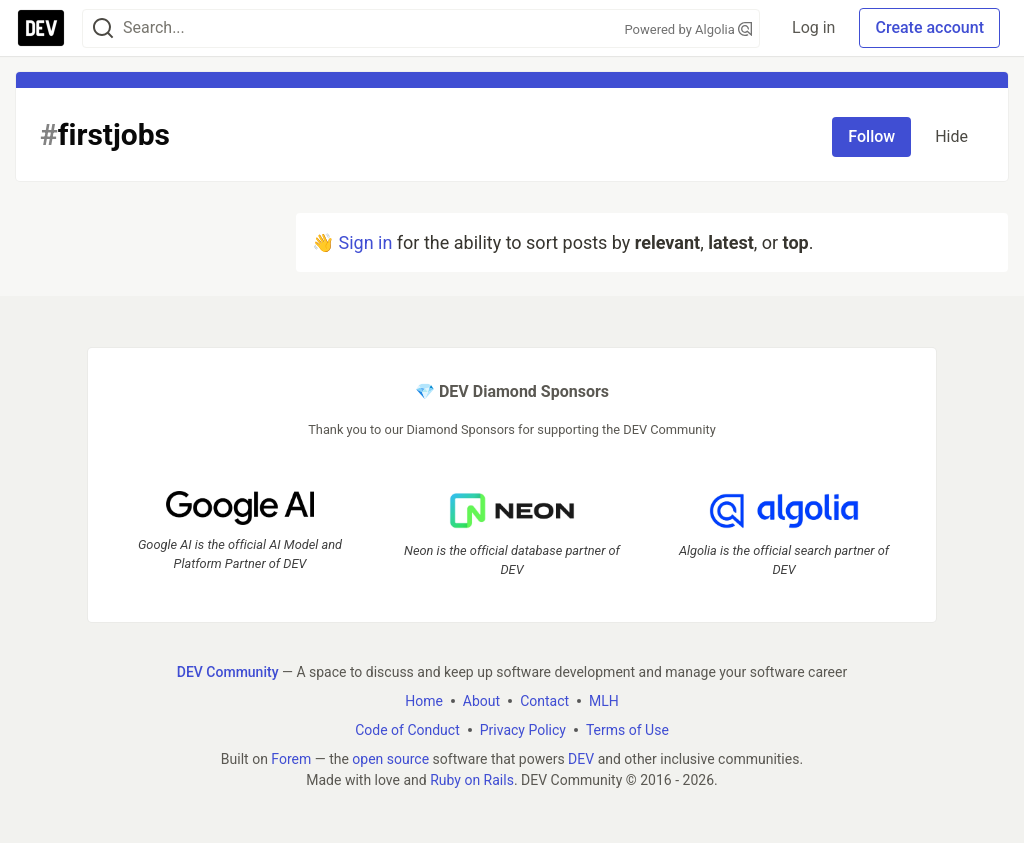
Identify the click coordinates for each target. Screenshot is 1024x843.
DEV (581, 759)
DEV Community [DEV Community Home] (228, 672)
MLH (604, 701)
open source (390, 759)
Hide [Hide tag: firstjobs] (951, 136)
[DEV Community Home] (41, 28)
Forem (291, 759)
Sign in (365, 242)
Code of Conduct (407, 730)
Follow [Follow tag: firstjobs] (871, 136)
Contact (544, 701)
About (481, 701)
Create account (929, 27)
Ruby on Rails (472, 780)
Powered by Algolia (689, 29)
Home (424, 701)
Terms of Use (627, 730)
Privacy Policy (523, 730)
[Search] (103, 28)
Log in (813, 27)
